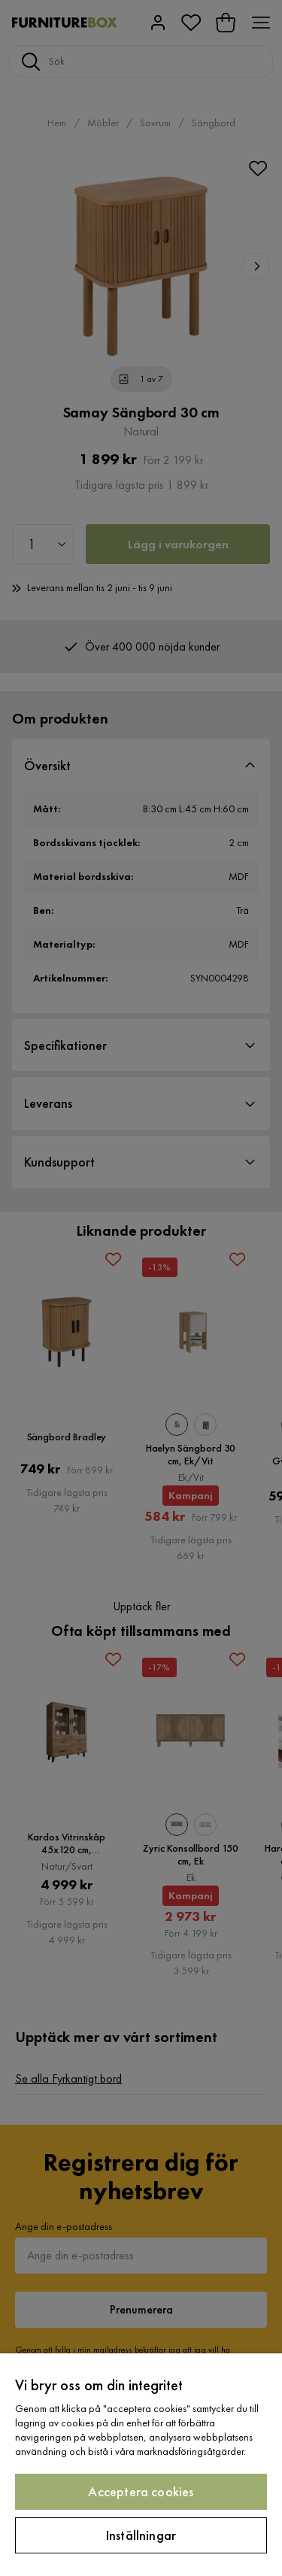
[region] (141, 2464)
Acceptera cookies (140, 2491)
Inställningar (141, 2535)
